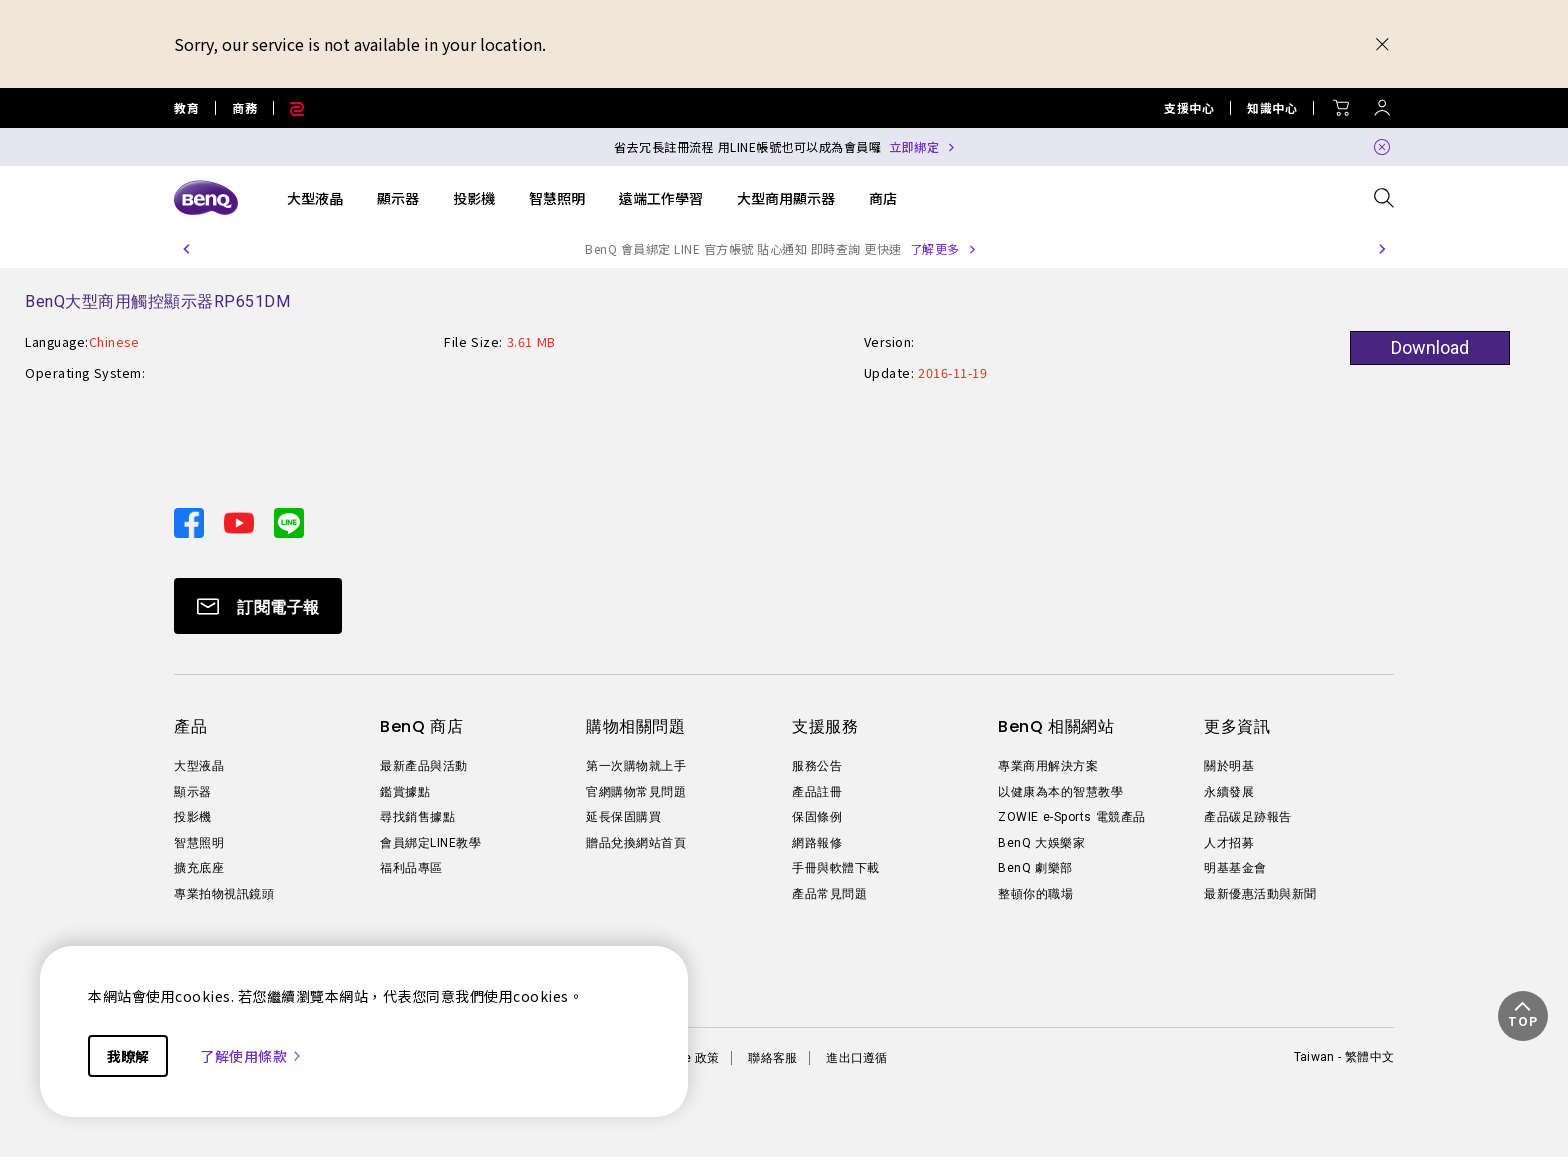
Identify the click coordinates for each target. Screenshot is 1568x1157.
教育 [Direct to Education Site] (186, 108)
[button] (186, 249)
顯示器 (398, 198)
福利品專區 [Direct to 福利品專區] (411, 868)
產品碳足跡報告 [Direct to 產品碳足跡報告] (1248, 817)
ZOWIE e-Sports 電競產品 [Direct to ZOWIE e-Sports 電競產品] (1072, 817)
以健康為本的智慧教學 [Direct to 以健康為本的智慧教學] (1060, 792)
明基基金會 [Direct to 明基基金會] (1235, 868)
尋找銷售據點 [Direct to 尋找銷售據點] (417, 817)
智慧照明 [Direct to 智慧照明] (199, 843)
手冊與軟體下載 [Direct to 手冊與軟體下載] (836, 868)
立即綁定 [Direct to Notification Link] (914, 146)
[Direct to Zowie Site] (289, 108)
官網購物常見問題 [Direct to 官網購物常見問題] (636, 792)
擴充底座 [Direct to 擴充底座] (199, 868)
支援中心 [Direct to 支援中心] (1189, 108)
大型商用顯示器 (786, 198)
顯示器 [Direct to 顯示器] (193, 792)
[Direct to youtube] (241, 520)
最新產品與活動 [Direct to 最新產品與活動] (424, 766)
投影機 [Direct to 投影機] (193, 817)
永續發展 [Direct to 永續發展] (1229, 792)
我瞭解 (128, 1056)
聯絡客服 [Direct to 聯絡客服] (772, 1058)
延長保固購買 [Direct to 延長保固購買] (623, 817)
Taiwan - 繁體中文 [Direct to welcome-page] (1344, 1057)
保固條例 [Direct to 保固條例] (817, 817)
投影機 (474, 198)
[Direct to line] (289, 520)
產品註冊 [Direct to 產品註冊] (817, 792)
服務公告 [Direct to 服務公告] (817, 766)
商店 (883, 198)
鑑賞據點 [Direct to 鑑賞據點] (405, 792)
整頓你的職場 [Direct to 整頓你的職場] (1035, 894)
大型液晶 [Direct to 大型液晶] (199, 766)
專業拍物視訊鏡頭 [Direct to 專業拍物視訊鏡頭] (224, 894)
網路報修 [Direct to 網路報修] (817, 843)
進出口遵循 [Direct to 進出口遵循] (856, 1058)
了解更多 (935, 248)
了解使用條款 (251, 1056)
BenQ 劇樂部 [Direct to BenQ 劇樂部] (1035, 868)
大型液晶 (315, 198)
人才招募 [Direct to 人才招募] (1229, 843)
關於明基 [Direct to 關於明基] (1229, 766)
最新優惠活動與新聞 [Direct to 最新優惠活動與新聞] (1260, 894)
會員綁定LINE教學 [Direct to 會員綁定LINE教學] (430, 843)
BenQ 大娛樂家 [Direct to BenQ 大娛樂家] (1041, 843)
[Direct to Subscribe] (258, 606)
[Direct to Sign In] (1382, 102)
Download (1430, 347)
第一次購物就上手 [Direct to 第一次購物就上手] (636, 766)
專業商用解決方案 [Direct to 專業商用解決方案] (1048, 766)
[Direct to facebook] (191, 520)
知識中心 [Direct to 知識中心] (1272, 108)
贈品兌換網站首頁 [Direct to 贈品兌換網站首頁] (636, 843)
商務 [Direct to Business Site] (244, 108)
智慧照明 (557, 198)
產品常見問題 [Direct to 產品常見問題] (829, 894)
